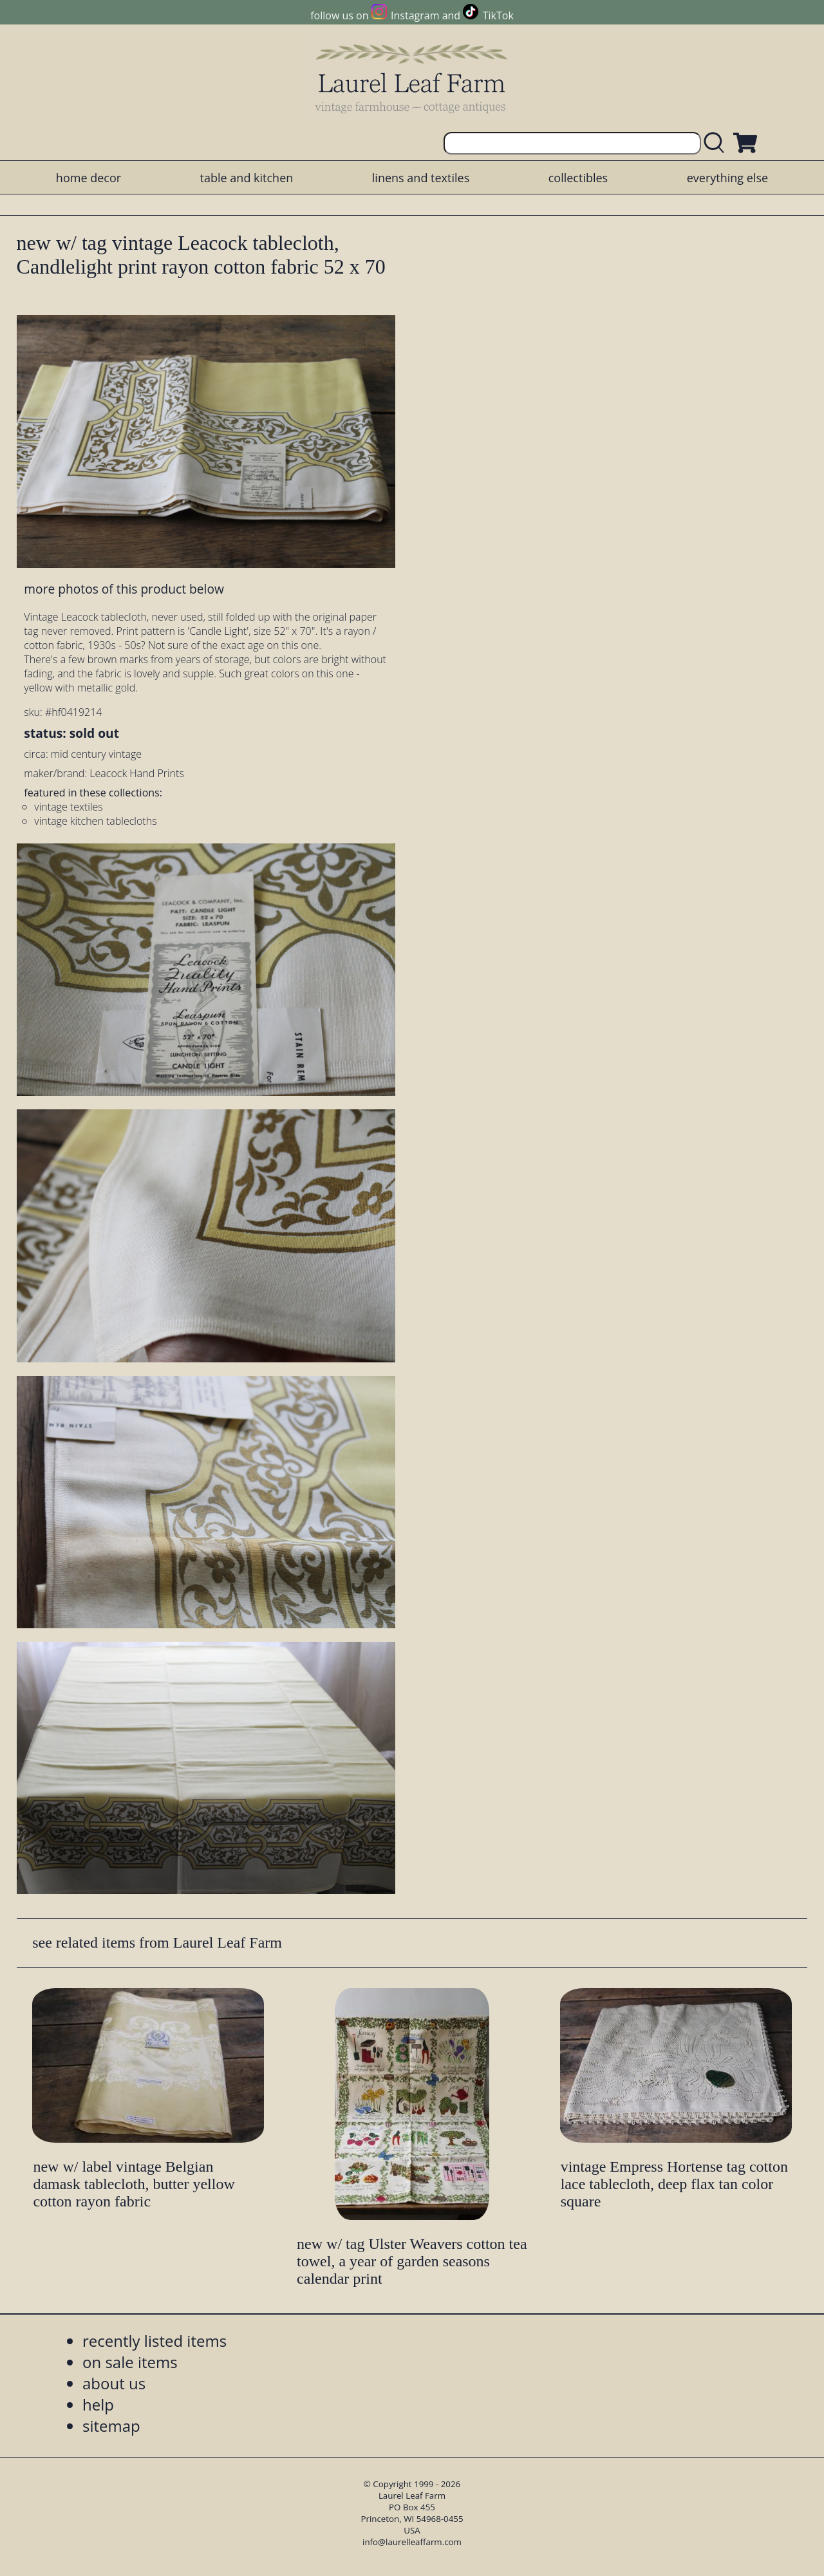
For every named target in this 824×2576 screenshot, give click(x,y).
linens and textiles (420, 177)
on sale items (130, 2362)
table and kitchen (247, 177)
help (98, 2404)
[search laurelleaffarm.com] (717, 143)
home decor (88, 177)
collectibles (578, 177)
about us (113, 2383)
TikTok (498, 15)
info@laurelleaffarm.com (412, 2542)
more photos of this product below (123, 588)
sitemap (111, 2425)
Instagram (415, 15)
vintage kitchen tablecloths (95, 821)
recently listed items (154, 2340)
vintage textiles (68, 807)
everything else (727, 177)
